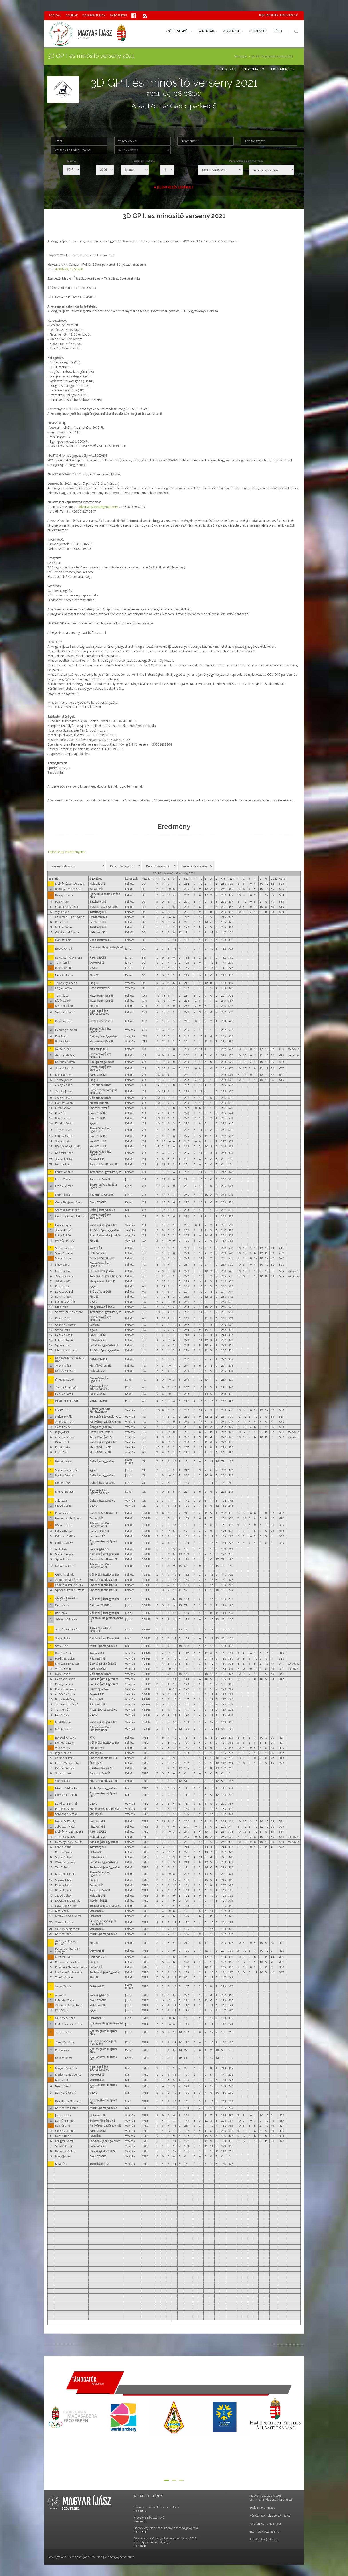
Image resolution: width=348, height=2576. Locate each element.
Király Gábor (63, 1108)
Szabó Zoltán (63, 1159)
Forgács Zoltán (64, 1653)
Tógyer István (63, 1130)
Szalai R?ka (62, 1646)
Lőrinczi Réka (63, 1195)
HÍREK (277, 31)
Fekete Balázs (63, 1531)
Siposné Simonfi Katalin (69, 1590)
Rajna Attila (62, 1452)
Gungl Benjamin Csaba (69, 1202)
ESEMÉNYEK (258, 31)
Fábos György (64, 1543)
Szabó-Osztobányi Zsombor (66, 1599)
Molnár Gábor (64, 927)
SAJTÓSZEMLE (118, 15)
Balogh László (64, 895)
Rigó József (62, 1432)
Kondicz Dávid (64, 1123)
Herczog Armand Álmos (70, 1216)
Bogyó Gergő (63, 949)
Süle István (61, 1500)
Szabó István (63, 1141)
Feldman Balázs (65, 1536)
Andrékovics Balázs (67, 1629)
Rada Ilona (62, 922)
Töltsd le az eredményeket (66, 852)
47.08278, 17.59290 (69, 269)
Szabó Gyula (63, 1258)
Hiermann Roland (66, 1350)
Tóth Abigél (62, 963)
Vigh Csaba (62, 912)
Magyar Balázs (64, 1492)
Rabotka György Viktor (69, 889)
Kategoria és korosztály (246, 161)
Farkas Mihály (63, 1417)
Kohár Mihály (63, 1297)
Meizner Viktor (64, 1006)
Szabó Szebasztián (67, 1470)
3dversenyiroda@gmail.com (98, 507)
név (57, 878)
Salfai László (63, 1281)
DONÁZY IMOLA (65, 1371)
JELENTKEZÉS (224, 69)
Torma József (63, 1080)
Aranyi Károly (63, 1098)
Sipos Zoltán (63, 1345)
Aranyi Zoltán (63, 1085)
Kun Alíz (60, 1113)
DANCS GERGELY (65, 1566)
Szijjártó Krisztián (66, 1325)
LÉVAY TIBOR (63, 1410)
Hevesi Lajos (63, 1225)
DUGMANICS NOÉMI (67, 1401)
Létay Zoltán (63, 1235)
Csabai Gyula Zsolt (67, 907)
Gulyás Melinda (64, 1575)
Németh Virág (63, 1461)
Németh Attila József (68, 1518)
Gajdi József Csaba (67, 932)
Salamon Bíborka (66, 1619)
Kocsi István (62, 1447)
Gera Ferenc (63, 1427)
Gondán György (65, 1055)
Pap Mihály (62, 902)
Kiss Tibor (61, 1036)
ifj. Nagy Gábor (64, 1380)
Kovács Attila (63, 1318)
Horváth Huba (64, 975)
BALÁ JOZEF (63, 1525)
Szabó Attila (62, 1330)
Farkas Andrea (64, 1172)
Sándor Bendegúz (66, 1387)
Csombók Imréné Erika (69, 1585)
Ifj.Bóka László (64, 1136)
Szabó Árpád (63, 1230)
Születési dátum (143, 161)
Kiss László (62, 1286)
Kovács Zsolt (63, 1513)
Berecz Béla (62, 1041)
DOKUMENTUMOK (93, 15)
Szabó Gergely (64, 1554)
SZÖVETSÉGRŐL (177, 31)
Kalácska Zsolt (64, 1153)
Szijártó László (64, 1068)
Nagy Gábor (63, 1265)
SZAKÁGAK (206, 31)
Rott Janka (61, 1613)
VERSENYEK (231, 31)
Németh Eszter (64, 1483)
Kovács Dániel (64, 1291)
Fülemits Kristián (65, 1302)
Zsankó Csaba (64, 1276)
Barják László (63, 988)
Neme (71, 161)
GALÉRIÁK (72, 15)
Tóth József (62, 995)
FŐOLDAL (55, 15)
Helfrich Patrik (64, 1394)
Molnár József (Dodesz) (69, 884)
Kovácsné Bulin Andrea (69, 917)
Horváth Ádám (64, 1103)
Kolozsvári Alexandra (68, 957)
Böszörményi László (68, 1146)
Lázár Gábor (63, 1001)
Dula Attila (61, 1307)
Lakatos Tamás (64, 1340)
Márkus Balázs (64, 1475)
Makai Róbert (63, 1075)
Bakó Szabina (63, 1021)
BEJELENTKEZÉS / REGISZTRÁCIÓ (278, 15)
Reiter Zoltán (63, 1179)
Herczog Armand (66, 1030)
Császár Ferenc (64, 1437)
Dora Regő (62, 1605)
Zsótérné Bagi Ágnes (68, 1580)
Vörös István (63, 1669)
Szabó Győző (63, 1506)
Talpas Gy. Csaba (66, 983)
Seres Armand (64, 1253)
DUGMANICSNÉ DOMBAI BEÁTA (70, 1359)
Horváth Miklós (64, 1240)
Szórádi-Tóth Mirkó (67, 1210)
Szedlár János (63, 1091)
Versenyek (240, 56)
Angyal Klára (63, 1366)
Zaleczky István (64, 1422)
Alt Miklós (61, 1549)
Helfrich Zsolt (63, 1335)
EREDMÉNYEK (282, 69)
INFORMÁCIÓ (253, 69)
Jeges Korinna (63, 968)
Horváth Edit (63, 940)
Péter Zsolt (62, 1442)
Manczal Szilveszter (67, 1664)
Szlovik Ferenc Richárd (69, 1312)
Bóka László (62, 1118)
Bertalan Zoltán (65, 1062)
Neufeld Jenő (63, 1049)
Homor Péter (63, 1164)
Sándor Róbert (64, 1012)
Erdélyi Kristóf (64, 1186)
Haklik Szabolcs (65, 1658)
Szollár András (64, 1248)
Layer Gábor (63, 1271)
